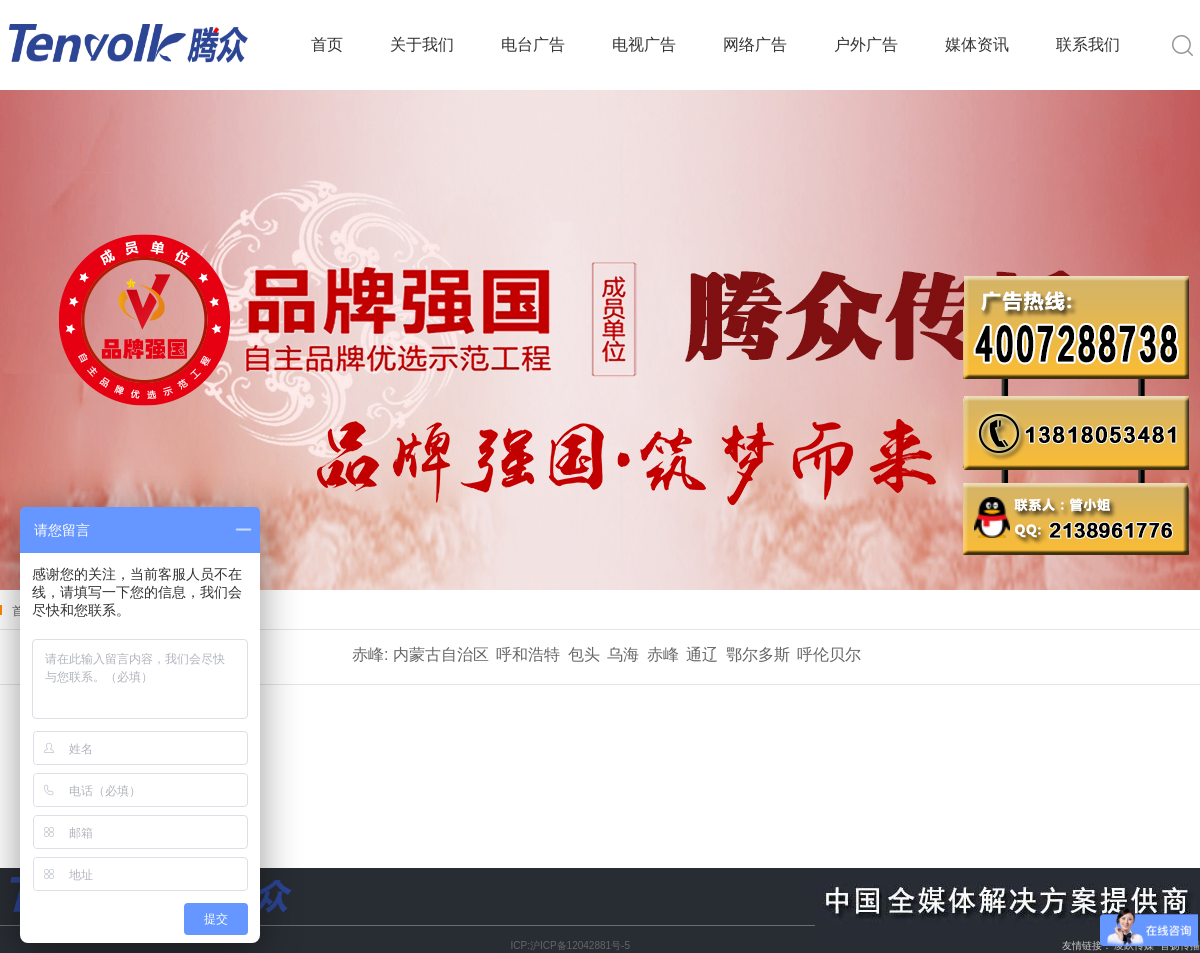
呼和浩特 (528, 654)
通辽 (702, 654)
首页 (327, 44)
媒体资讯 (977, 44)
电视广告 (644, 44)
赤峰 (663, 654)
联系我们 (1088, 44)
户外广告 (866, 44)
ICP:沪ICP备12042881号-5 (570, 945)
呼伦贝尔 (829, 654)
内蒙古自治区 (441, 654)
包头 (584, 654)
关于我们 (422, 44)
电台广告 (533, 44)
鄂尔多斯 (758, 654)
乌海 (623, 654)
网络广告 (755, 44)
